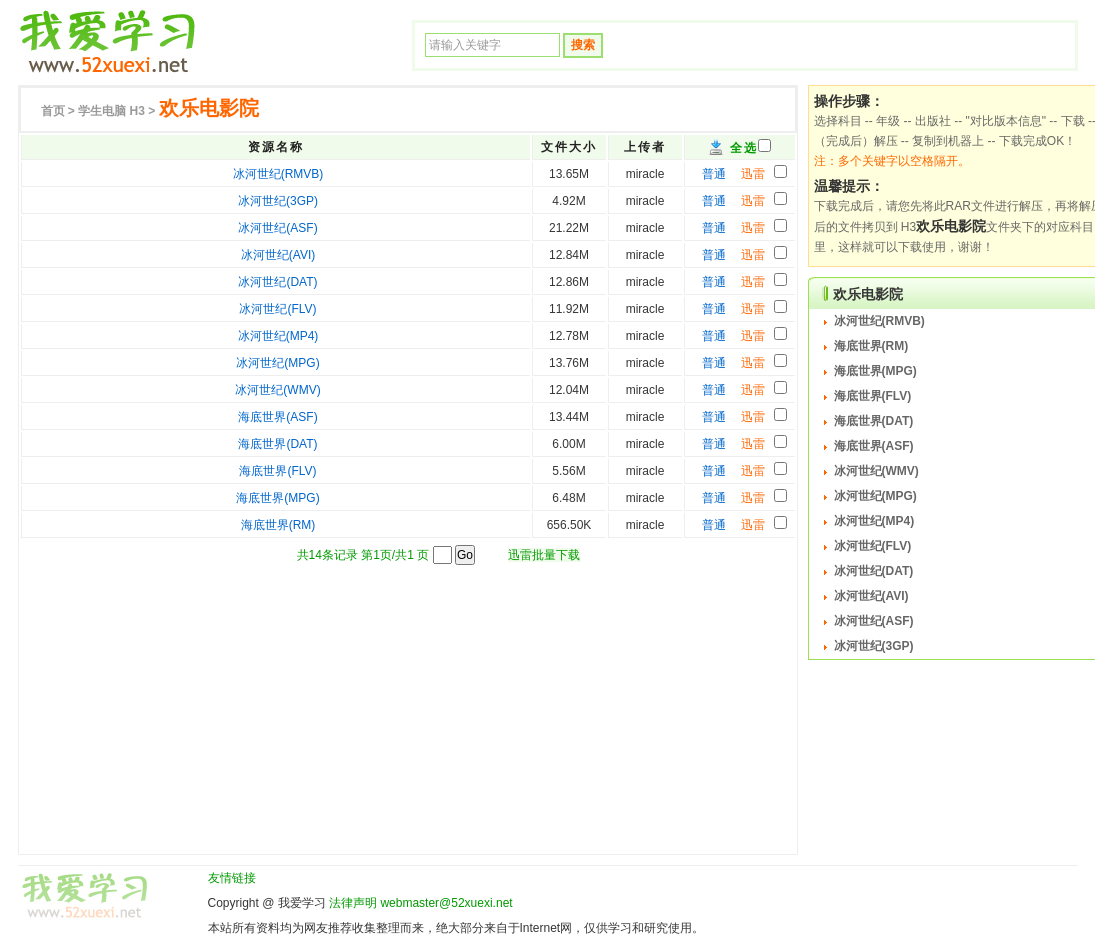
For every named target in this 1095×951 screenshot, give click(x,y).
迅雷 (753, 174)
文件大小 (569, 147)
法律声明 (353, 903)
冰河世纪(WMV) (277, 390)
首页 (53, 111)
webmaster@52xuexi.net (446, 903)
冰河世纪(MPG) (277, 363)
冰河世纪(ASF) (277, 228)
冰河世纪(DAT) (277, 282)
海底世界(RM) (278, 525)
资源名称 (276, 147)
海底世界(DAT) (277, 444)
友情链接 (232, 878)
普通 (714, 174)
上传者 (645, 147)
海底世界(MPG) (277, 498)
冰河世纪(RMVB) (278, 174)
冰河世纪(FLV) (277, 309)
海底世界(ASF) (277, 417)
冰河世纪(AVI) (278, 255)
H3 (111, 111)
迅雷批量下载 (544, 555)
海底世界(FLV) (277, 471)
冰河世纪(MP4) (278, 336)
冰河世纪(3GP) (278, 201)
